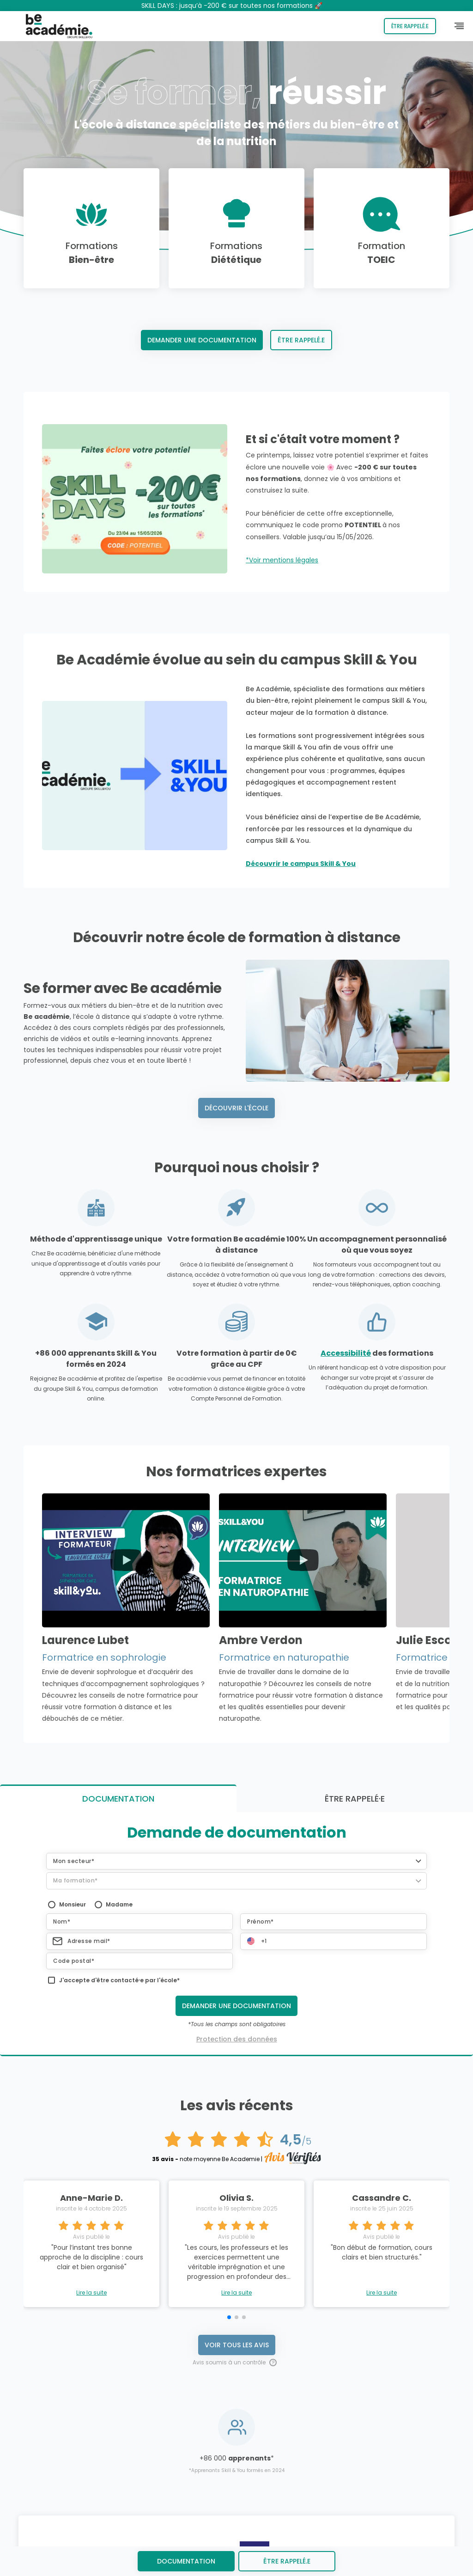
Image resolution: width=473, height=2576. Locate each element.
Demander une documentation (201, 340)
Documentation (186, 2561)
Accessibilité (346, 1353)
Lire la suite (91, 2049)
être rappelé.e (286, 2561)
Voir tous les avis (237, 2101)
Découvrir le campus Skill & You (301, 863)
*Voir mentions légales (282, 560)
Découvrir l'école (236, 1108)
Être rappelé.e (410, 26)
